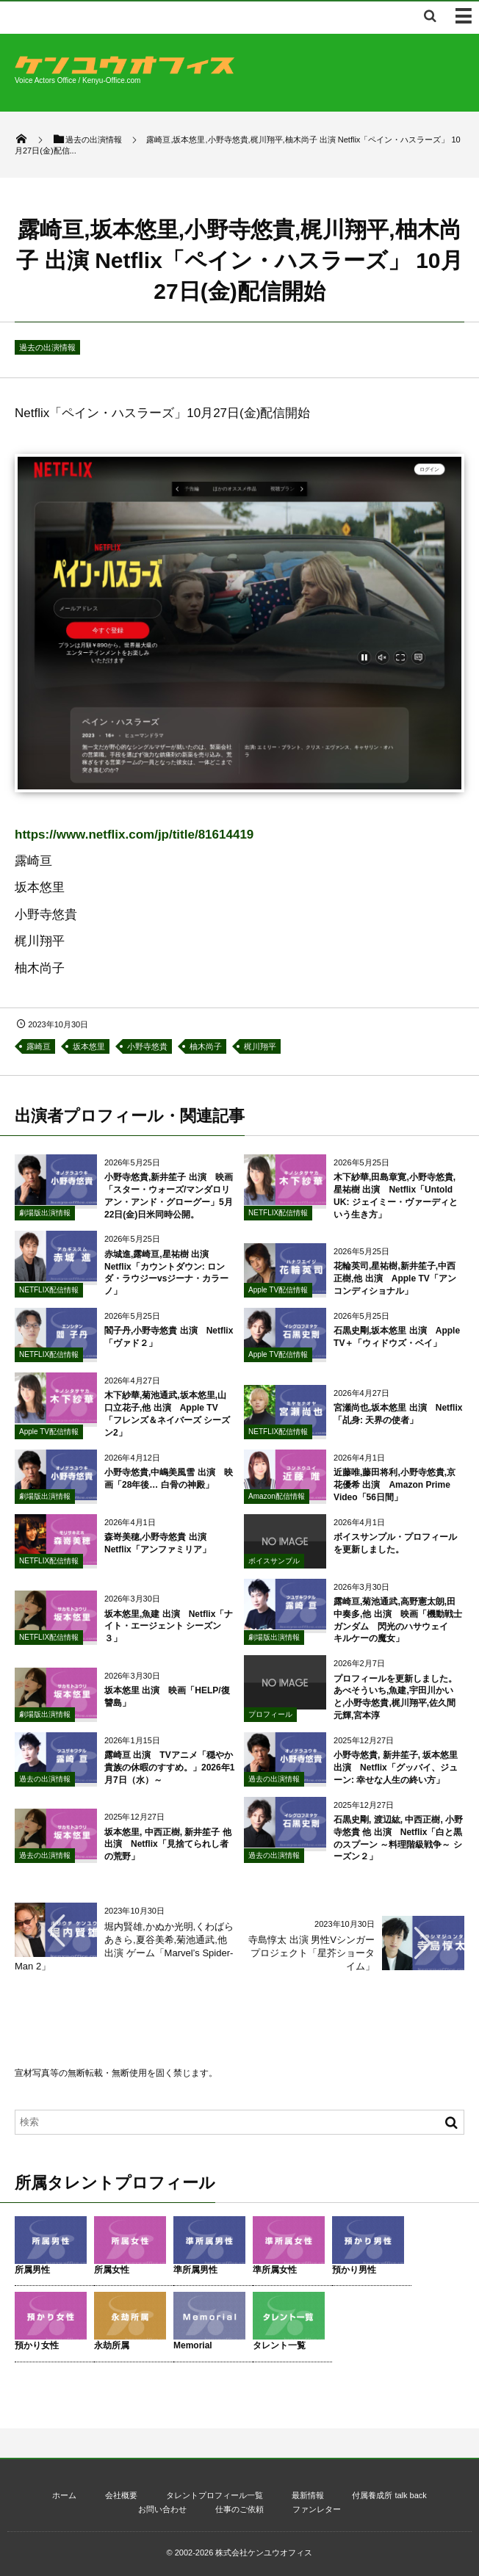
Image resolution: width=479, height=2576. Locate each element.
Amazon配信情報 (276, 1502)
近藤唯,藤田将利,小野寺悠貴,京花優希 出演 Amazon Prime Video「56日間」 (394, 1490)
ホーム (64, 2495)
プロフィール (270, 1720)
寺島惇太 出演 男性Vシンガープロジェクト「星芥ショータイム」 (311, 1953)
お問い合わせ (162, 2509)
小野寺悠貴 (147, 1046)
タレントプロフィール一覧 (214, 2495)
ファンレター (316, 2509)
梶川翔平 (260, 1046)
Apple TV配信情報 (278, 1296)
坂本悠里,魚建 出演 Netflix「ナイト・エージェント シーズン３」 (168, 1632)
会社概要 (121, 2495)
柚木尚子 (206, 1046)
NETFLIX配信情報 (278, 1219)
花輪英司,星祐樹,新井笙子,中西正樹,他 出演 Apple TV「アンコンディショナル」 (395, 1285)
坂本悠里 (89, 1046)
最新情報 (308, 2495)
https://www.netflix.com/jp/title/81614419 (134, 835)
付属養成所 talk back (389, 2495)
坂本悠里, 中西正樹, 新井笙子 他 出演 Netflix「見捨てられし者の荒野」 (167, 1850)
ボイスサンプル (274, 1567)
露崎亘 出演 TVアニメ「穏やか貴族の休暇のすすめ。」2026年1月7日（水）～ (169, 1774)
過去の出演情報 (47, 347)
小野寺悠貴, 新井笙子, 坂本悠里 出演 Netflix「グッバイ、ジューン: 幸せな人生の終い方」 (396, 1774)
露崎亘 (38, 1046)
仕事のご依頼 (239, 2509)
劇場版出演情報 (45, 1219)
